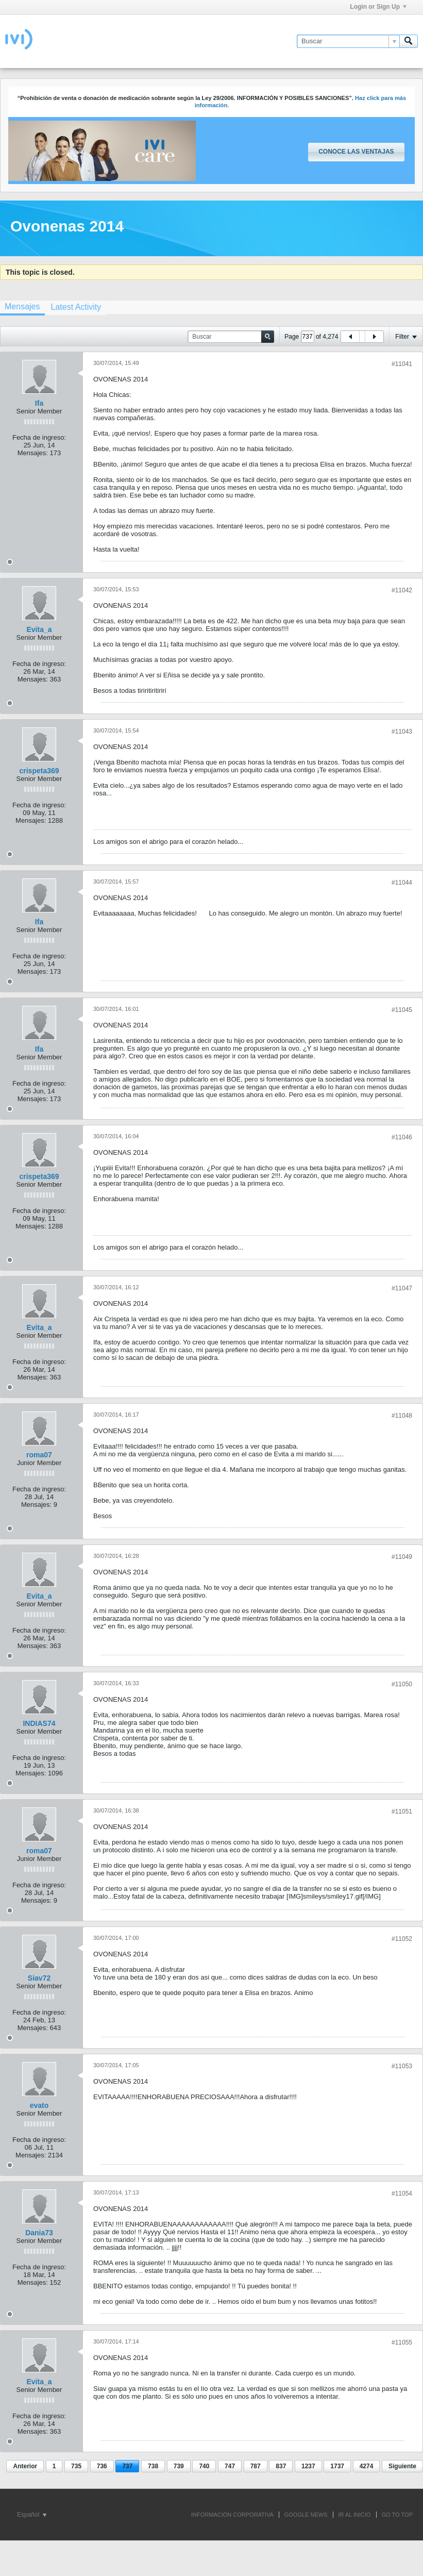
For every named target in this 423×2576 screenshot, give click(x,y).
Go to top (397, 2515)
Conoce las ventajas (356, 151)
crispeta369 (39, 771)
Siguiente (402, 2466)
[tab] (76, 307)
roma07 (39, 1455)
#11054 (402, 2193)
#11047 (402, 1288)
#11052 (402, 1938)
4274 (367, 2466)
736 (102, 2466)
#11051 (402, 1811)
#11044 (402, 882)
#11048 (402, 1415)
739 (179, 2466)
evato (39, 2105)
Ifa (39, 403)
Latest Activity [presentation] (75, 307)
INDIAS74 (39, 1723)
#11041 (402, 364)
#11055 (402, 2342)
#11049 (402, 1556)
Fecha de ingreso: (39, 437)
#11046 (402, 1137)
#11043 (402, 731)
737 (127, 2466)
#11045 (402, 1009)
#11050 (402, 1684)
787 (255, 2466)
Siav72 (39, 1978)
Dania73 (39, 2233)
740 (204, 2466)
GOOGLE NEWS (306, 2515)
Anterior (25, 2466)
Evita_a (39, 629)
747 (230, 2466)
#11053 (402, 2066)
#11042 (402, 590)
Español (31, 2514)
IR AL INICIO (355, 2515)
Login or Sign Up (378, 6)
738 (153, 2466)
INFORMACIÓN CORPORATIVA (232, 2515)
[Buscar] (348, 41)
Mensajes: (33, 453)
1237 (308, 2466)
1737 (337, 2466)
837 (281, 2466)
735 (76, 2466)
